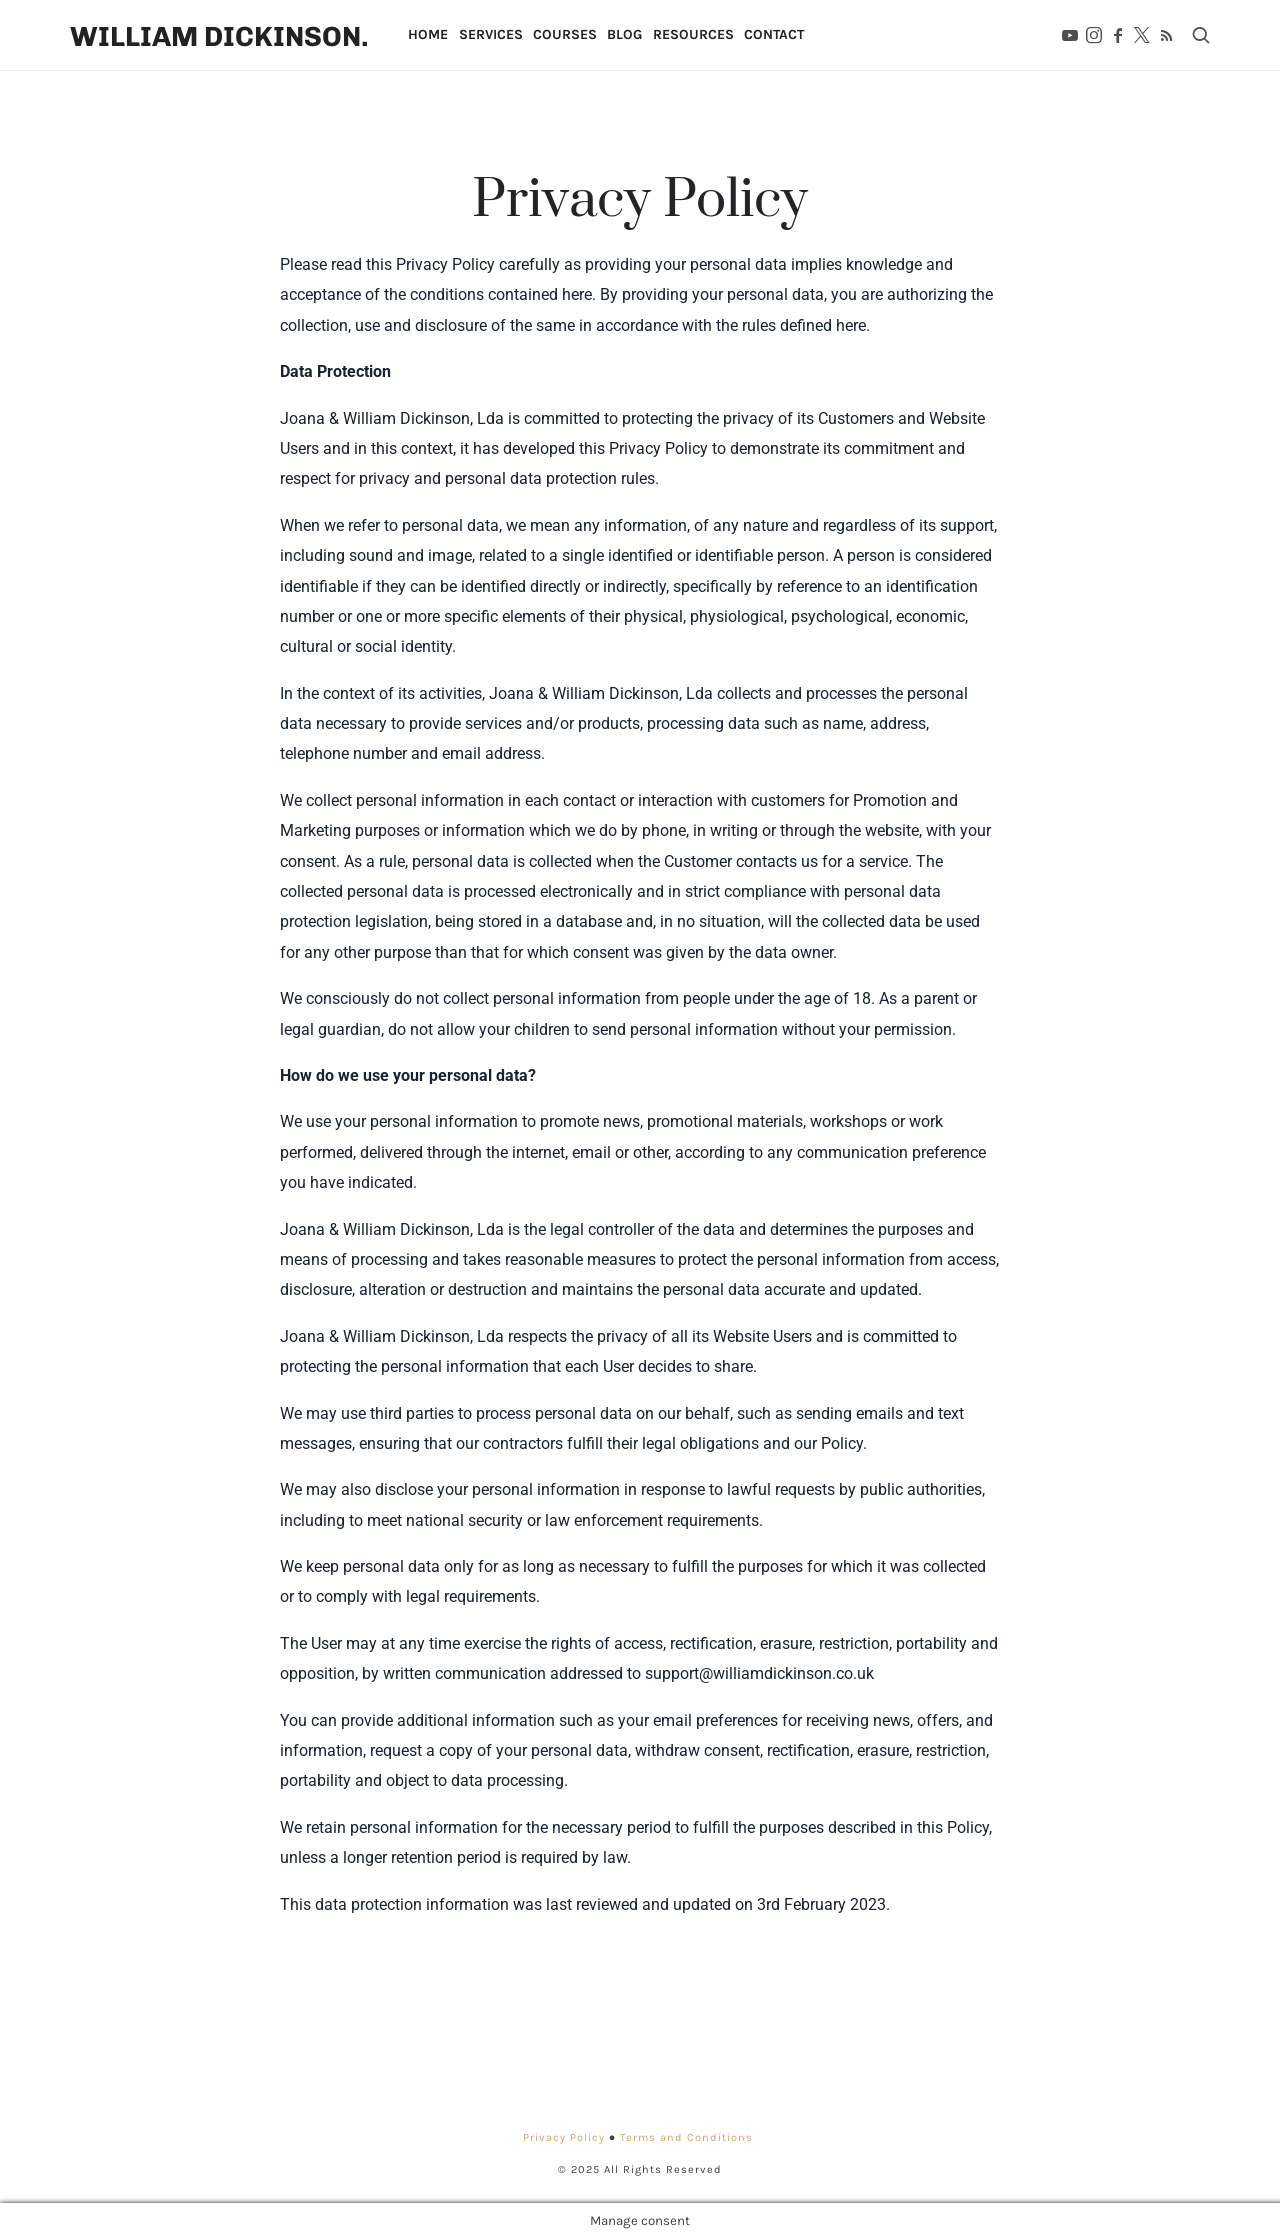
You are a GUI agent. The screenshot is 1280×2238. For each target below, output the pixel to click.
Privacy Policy (564, 2137)
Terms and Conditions (688, 2137)
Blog (625, 34)
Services (492, 34)
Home (429, 34)
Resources (694, 34)
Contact (775, 34)
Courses (566, 34)
